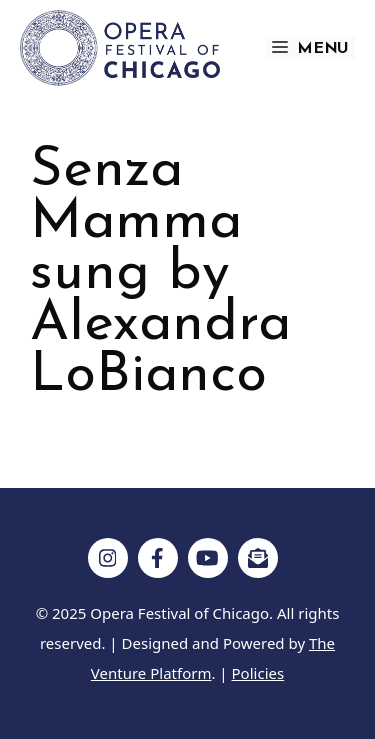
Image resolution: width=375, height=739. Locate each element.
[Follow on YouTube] (208, 558)
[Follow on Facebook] (158, 558)
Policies (258, 673)
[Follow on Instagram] (108, 558)
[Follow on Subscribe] (258, 558)
